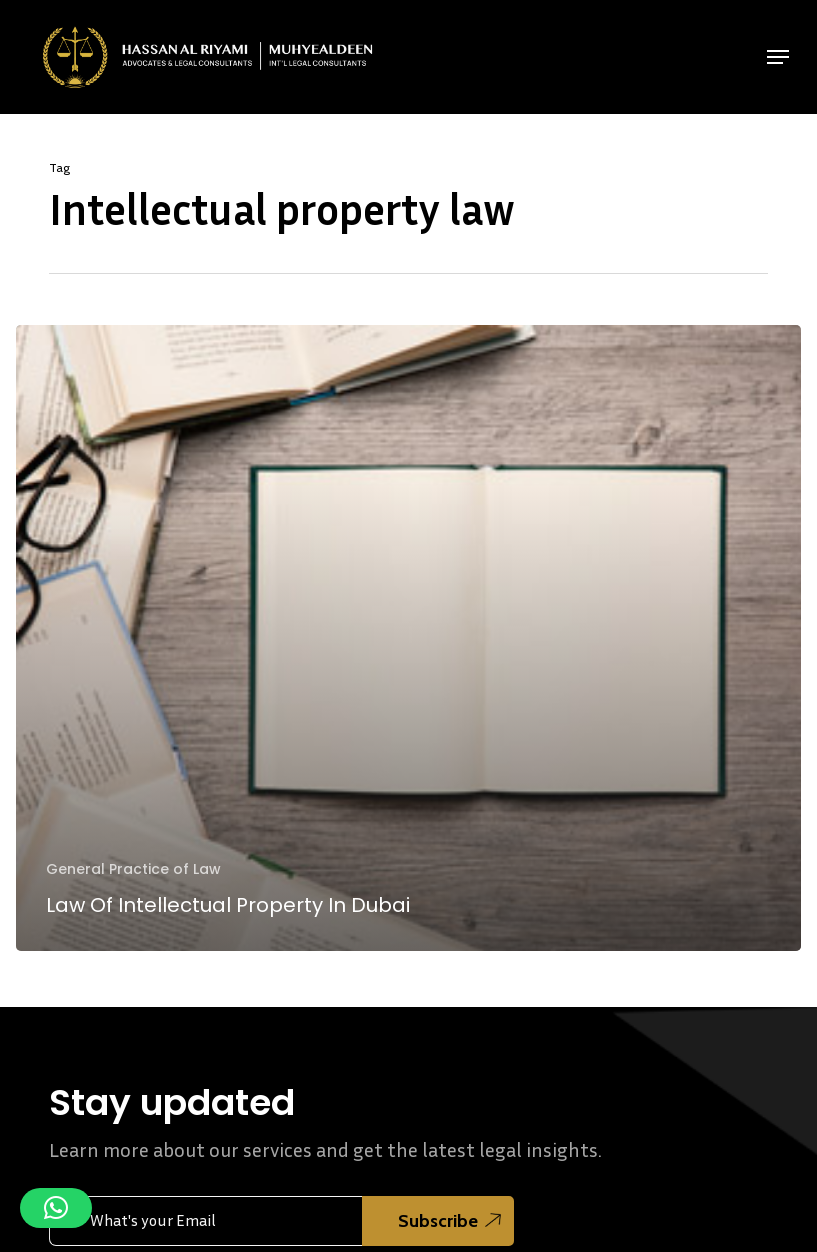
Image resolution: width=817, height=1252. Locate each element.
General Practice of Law (133, 869)
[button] (778, 57)
